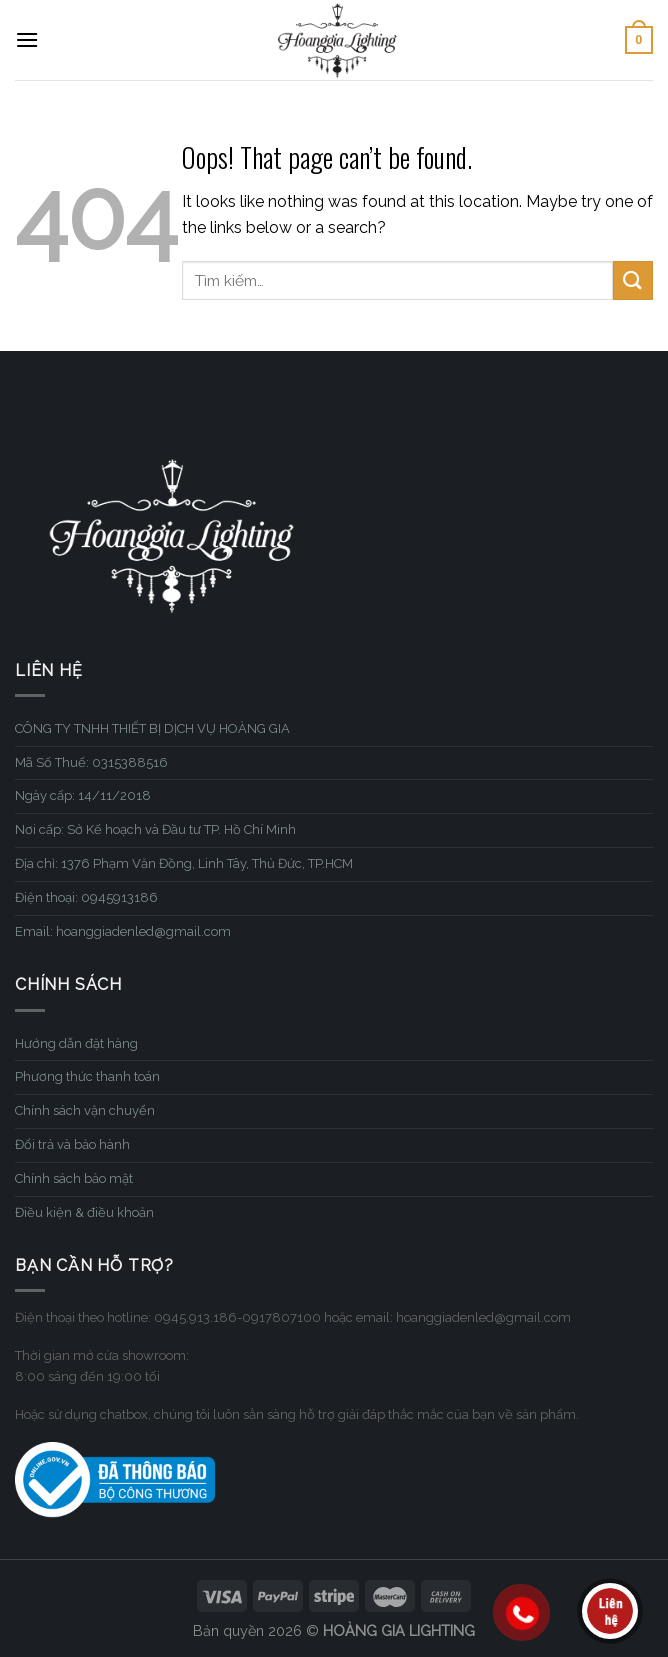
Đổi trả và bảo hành (72, 1144)
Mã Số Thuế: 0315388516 (91, 762)
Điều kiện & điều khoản (84, 1212)
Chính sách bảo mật (74, 1178)
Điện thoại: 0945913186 (86, 897)
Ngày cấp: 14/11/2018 (83, 795)
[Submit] (633, 280)
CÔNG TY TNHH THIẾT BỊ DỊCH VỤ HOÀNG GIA (152, 728)
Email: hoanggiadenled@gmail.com (123, 931)
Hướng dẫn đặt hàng (76, 1043)
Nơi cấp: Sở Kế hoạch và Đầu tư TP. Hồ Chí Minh (155, 829)
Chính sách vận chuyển (85, 1110)
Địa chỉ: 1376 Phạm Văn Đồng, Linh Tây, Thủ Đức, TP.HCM (184, 863)
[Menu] (27, 39)
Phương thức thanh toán (87, 1076)
